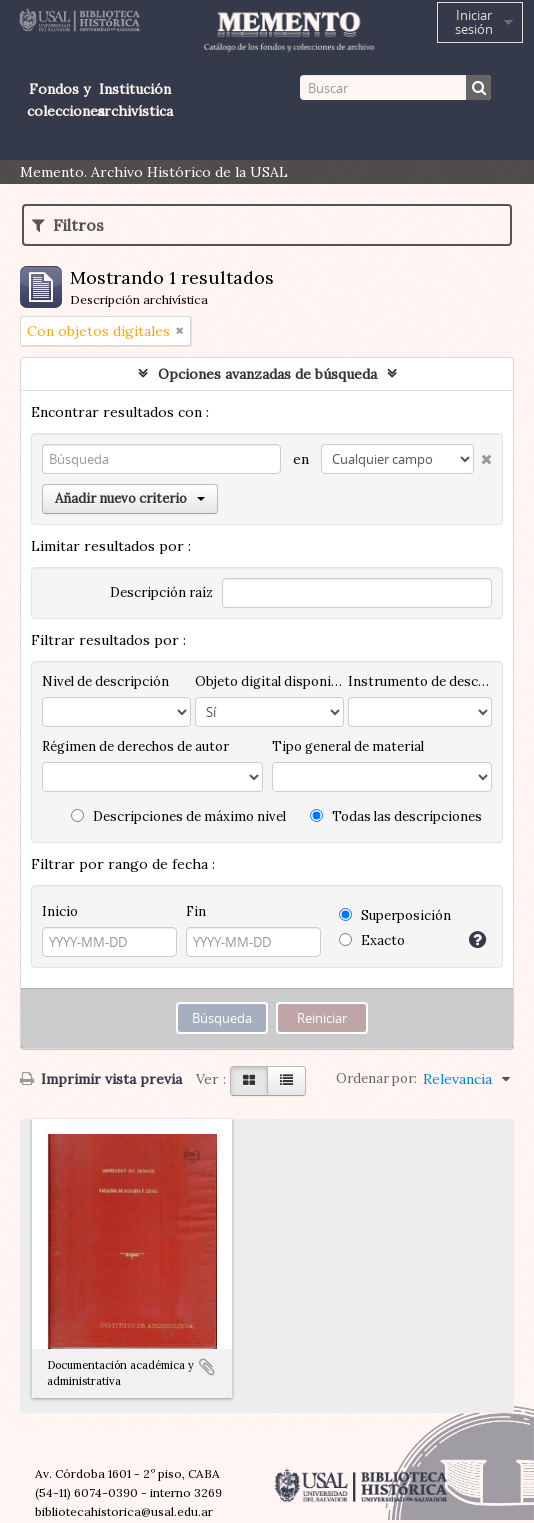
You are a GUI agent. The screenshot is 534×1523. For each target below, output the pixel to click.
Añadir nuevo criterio (130, 498)
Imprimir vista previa (101, 1079)
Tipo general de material (348, 746)
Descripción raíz (161, 592)
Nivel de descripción (105, 681)
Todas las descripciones (396, 816)
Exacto (372, 940)
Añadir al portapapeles (207, 1367)
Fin (196, 911)
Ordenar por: (376, 1078)
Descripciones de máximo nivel (178, 816)
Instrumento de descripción (420, 681)
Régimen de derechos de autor (135, 746)
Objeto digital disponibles (269, 681)
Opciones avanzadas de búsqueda (267, 374)
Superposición (395, 915)
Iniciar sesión (474, 22)
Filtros (68, 225)
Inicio (60, 911)
